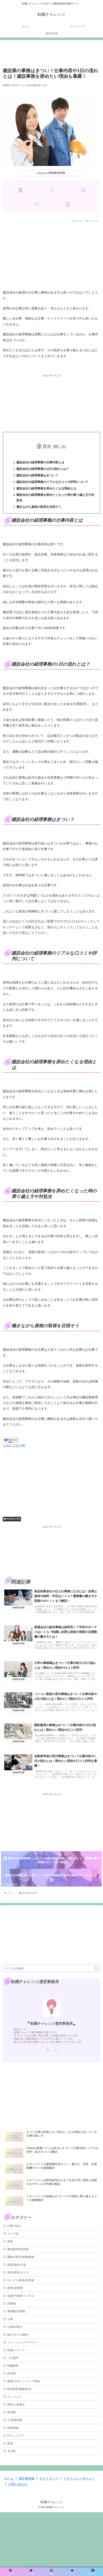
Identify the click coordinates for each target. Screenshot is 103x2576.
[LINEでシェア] (36, 204)
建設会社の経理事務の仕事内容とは (40, 462)
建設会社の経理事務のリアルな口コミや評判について (52, 482)
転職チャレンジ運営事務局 (51, 2023)
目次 (47, 446)
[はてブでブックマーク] (82, 190)
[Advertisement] (51, 54)
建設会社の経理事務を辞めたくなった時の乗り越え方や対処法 (55, 497)
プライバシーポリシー (79, 2478)
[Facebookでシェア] (51, 190)
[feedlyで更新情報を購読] (48, 2048)
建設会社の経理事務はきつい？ (37, 475)
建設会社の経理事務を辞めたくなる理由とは (46, 488)
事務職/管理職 (12, 1519)
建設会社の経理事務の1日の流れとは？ (42, 469)
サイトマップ (48, 2478)
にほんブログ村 (14, 1445)
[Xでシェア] (20, 190)
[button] (67, 204)
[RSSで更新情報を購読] (55, 2048)
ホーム (9, 2478)
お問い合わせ (17, 2484)
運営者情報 (27, 2478)
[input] (51, 1968)
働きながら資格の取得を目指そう (38, 507)
